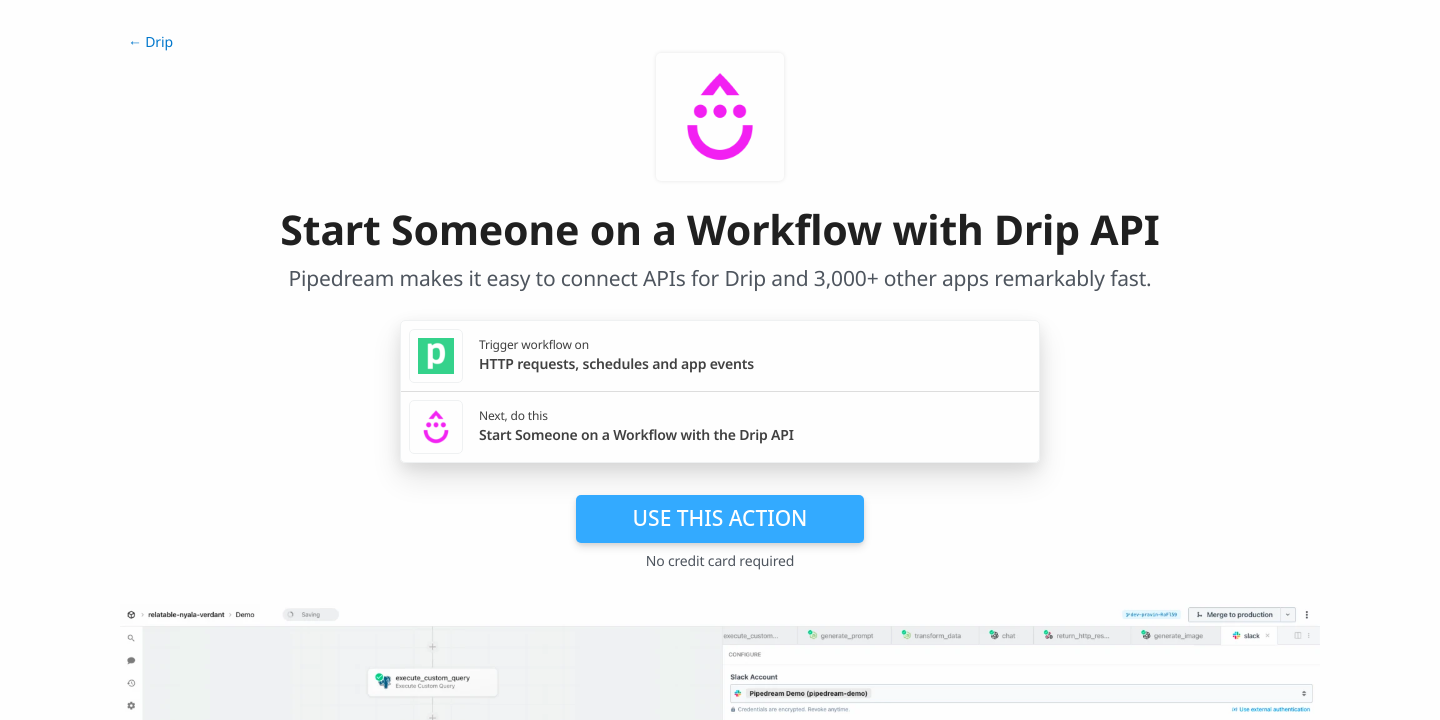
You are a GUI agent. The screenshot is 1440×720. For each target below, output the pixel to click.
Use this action (720, 518)
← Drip (150, 42)
